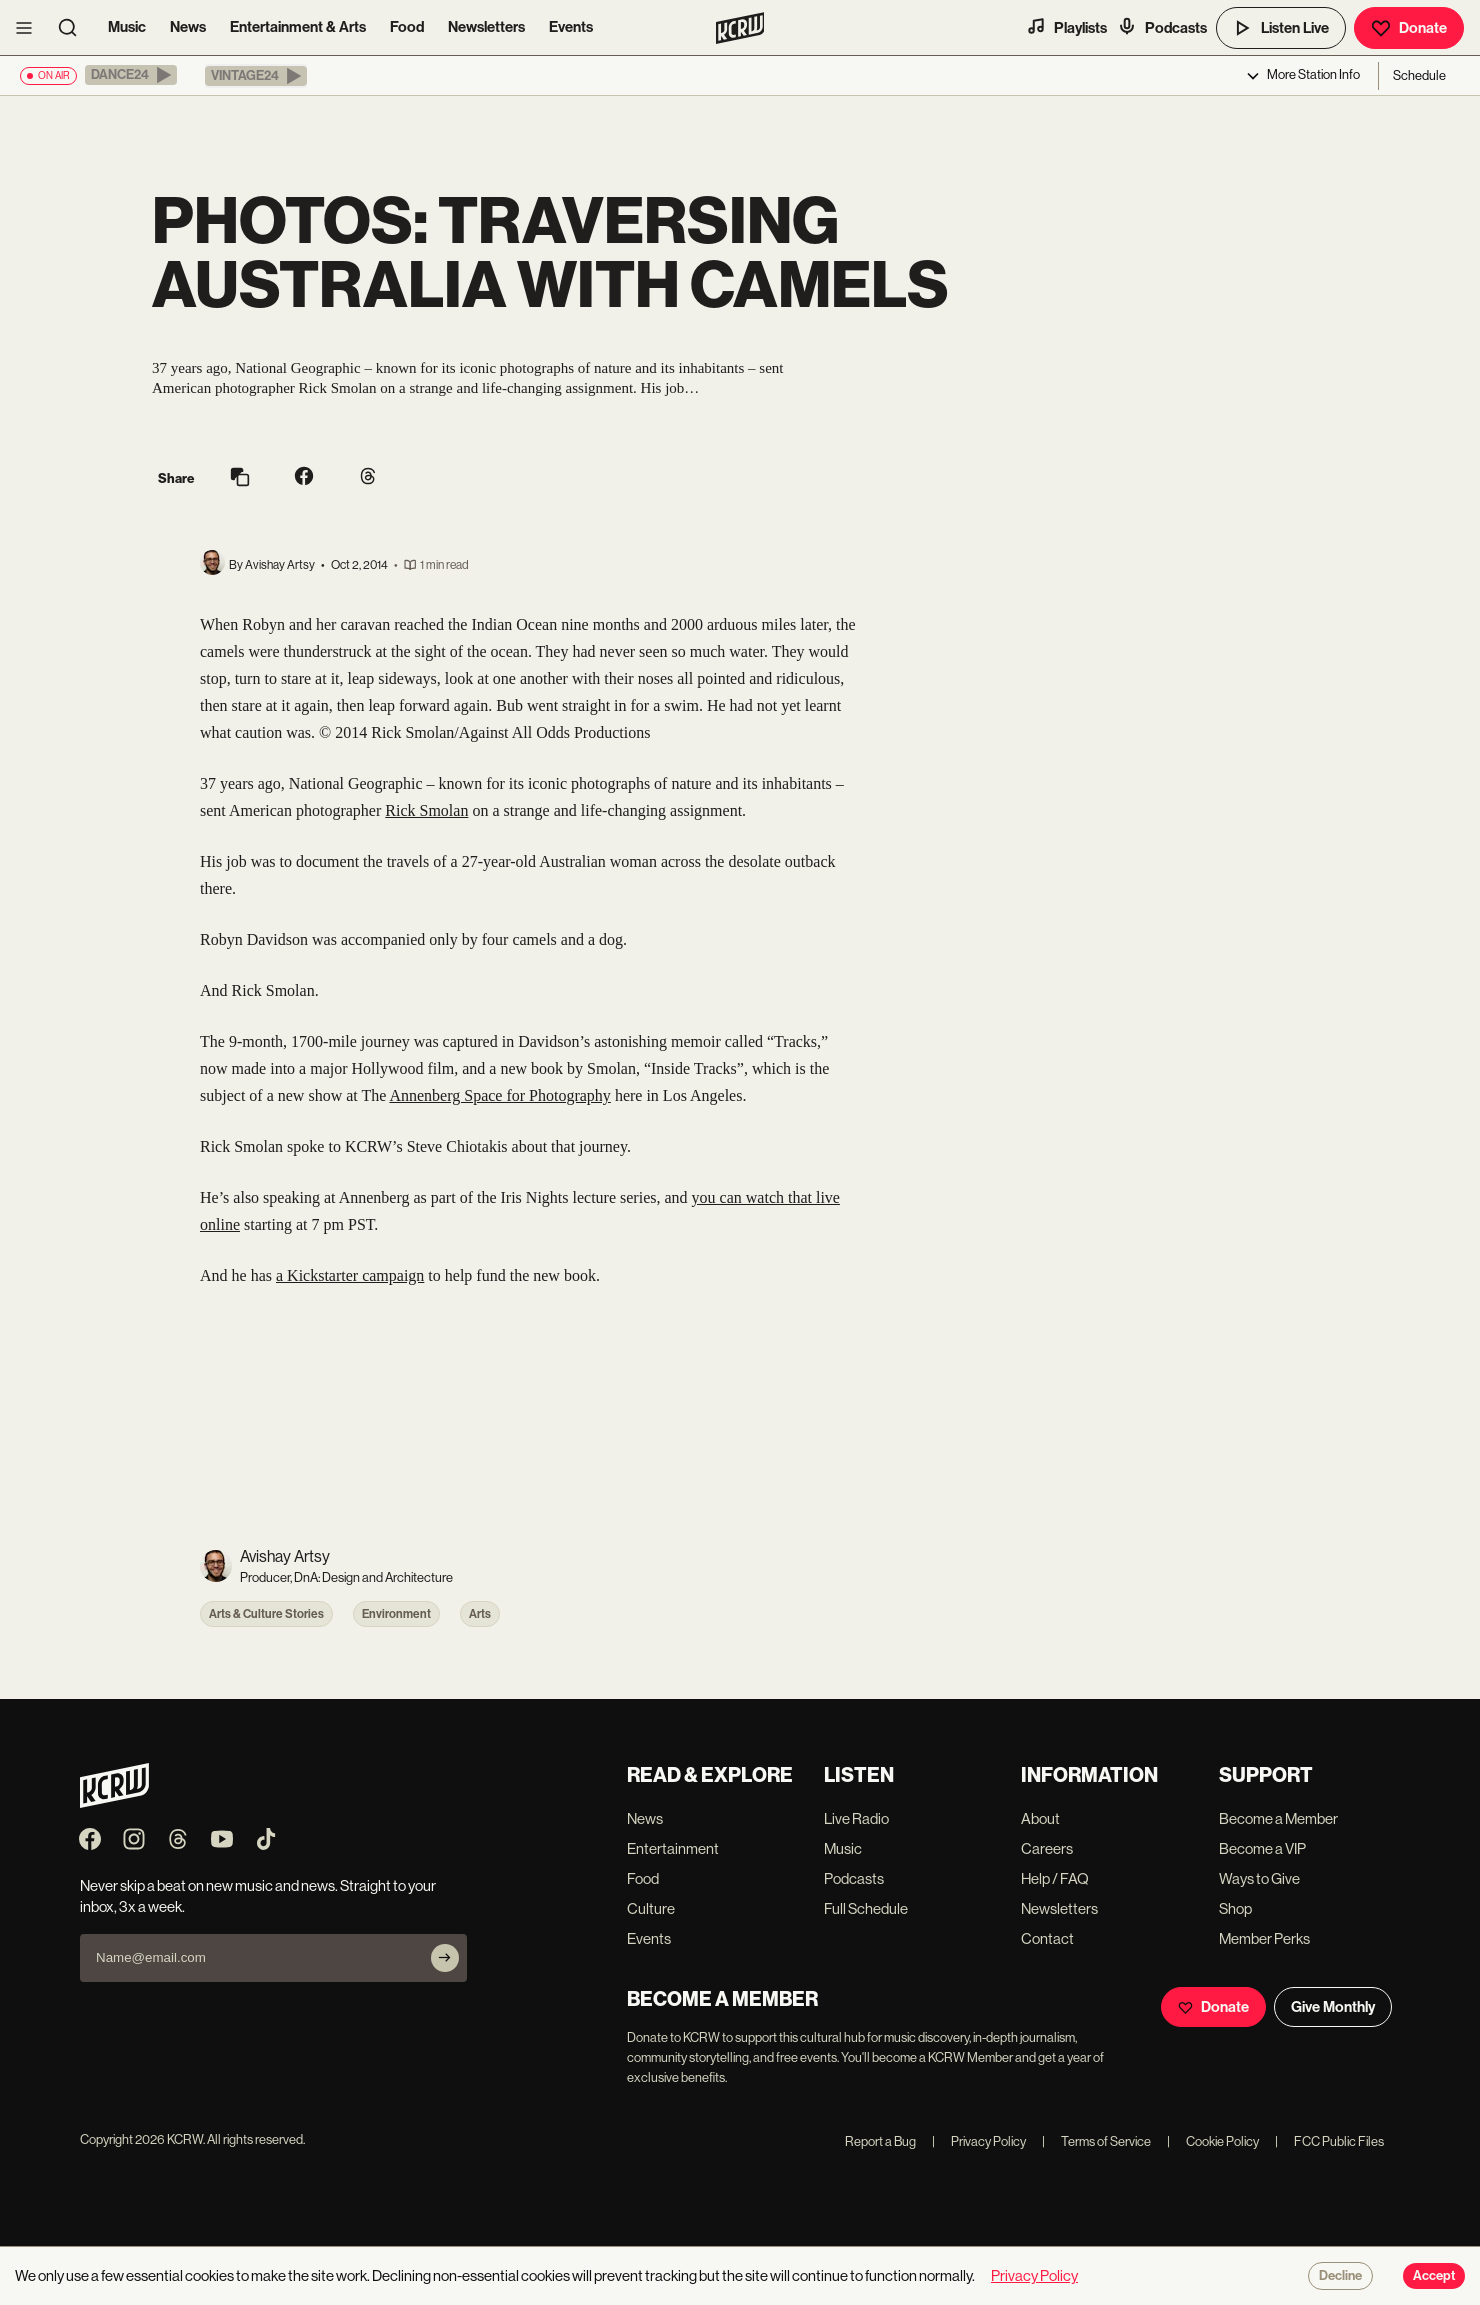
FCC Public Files (1329, 2141)
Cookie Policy (1213, 2141)
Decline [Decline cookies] (1340, 2276)
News (188, 27)
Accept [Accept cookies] (1434, 2276)
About (1040, 1818)
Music (127, 27)
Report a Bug (880, 2141)
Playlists (1066, 27)
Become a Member (1278, 1818)
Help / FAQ (1055, 1878)
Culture (651, 1908)
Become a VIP (1262, 1848)
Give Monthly (1333, 2007)
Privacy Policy (979, 2141)
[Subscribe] (445, 1958)
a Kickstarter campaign (350, 1275)
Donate (1409, 28)
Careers (1047, 1848)
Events (571, 27)
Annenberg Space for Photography (499, 1095)
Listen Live (1281, 28)
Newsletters (486, 27)
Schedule (1419, 75)
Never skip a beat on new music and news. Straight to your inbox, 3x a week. (258, 1896)
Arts (480, 1614)
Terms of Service (1096, 2141)
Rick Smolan (426, 810)
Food (407, 27)
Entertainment (673, 1848)
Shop (1235, 1908)
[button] (131, 75)
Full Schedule (866, 1908)
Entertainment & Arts (298, 27)
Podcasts (1162, 27)
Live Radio (856, 1818)
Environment (396, 1614)
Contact (1047, 1938)
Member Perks (1264, 1938)
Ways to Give (1259, 1878)
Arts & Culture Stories (266, 1614)
